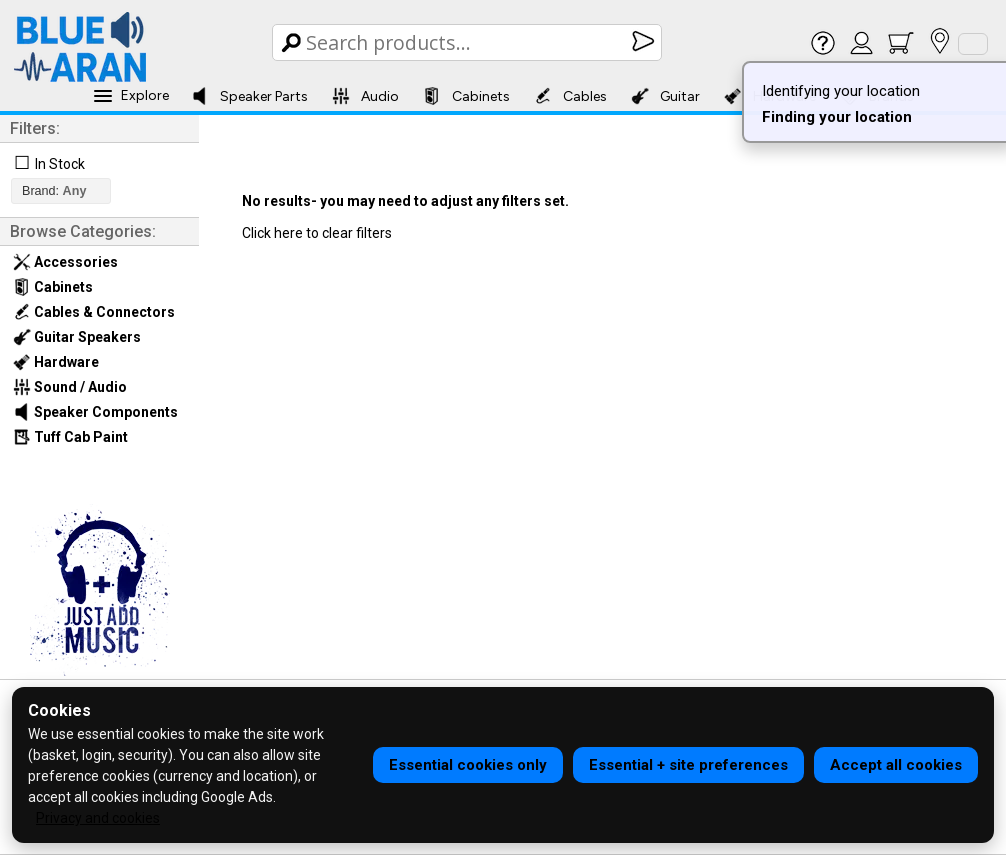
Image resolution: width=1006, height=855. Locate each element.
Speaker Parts (249, 96)
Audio (365, 96)
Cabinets (466, 96)
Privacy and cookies (98, 818)
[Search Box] (468, 42)
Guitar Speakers (77, 337)
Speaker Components (95, 412)
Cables (570, 96)
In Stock (60, 164)
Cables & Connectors (94, 312)
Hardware (56, 362)
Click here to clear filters (317, 233)
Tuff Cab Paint (70, 437)
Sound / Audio (70, 387)
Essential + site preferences (688, 765)
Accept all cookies (896, 765)
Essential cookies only (468, 765)
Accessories (65, 262)
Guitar (665, 96)
